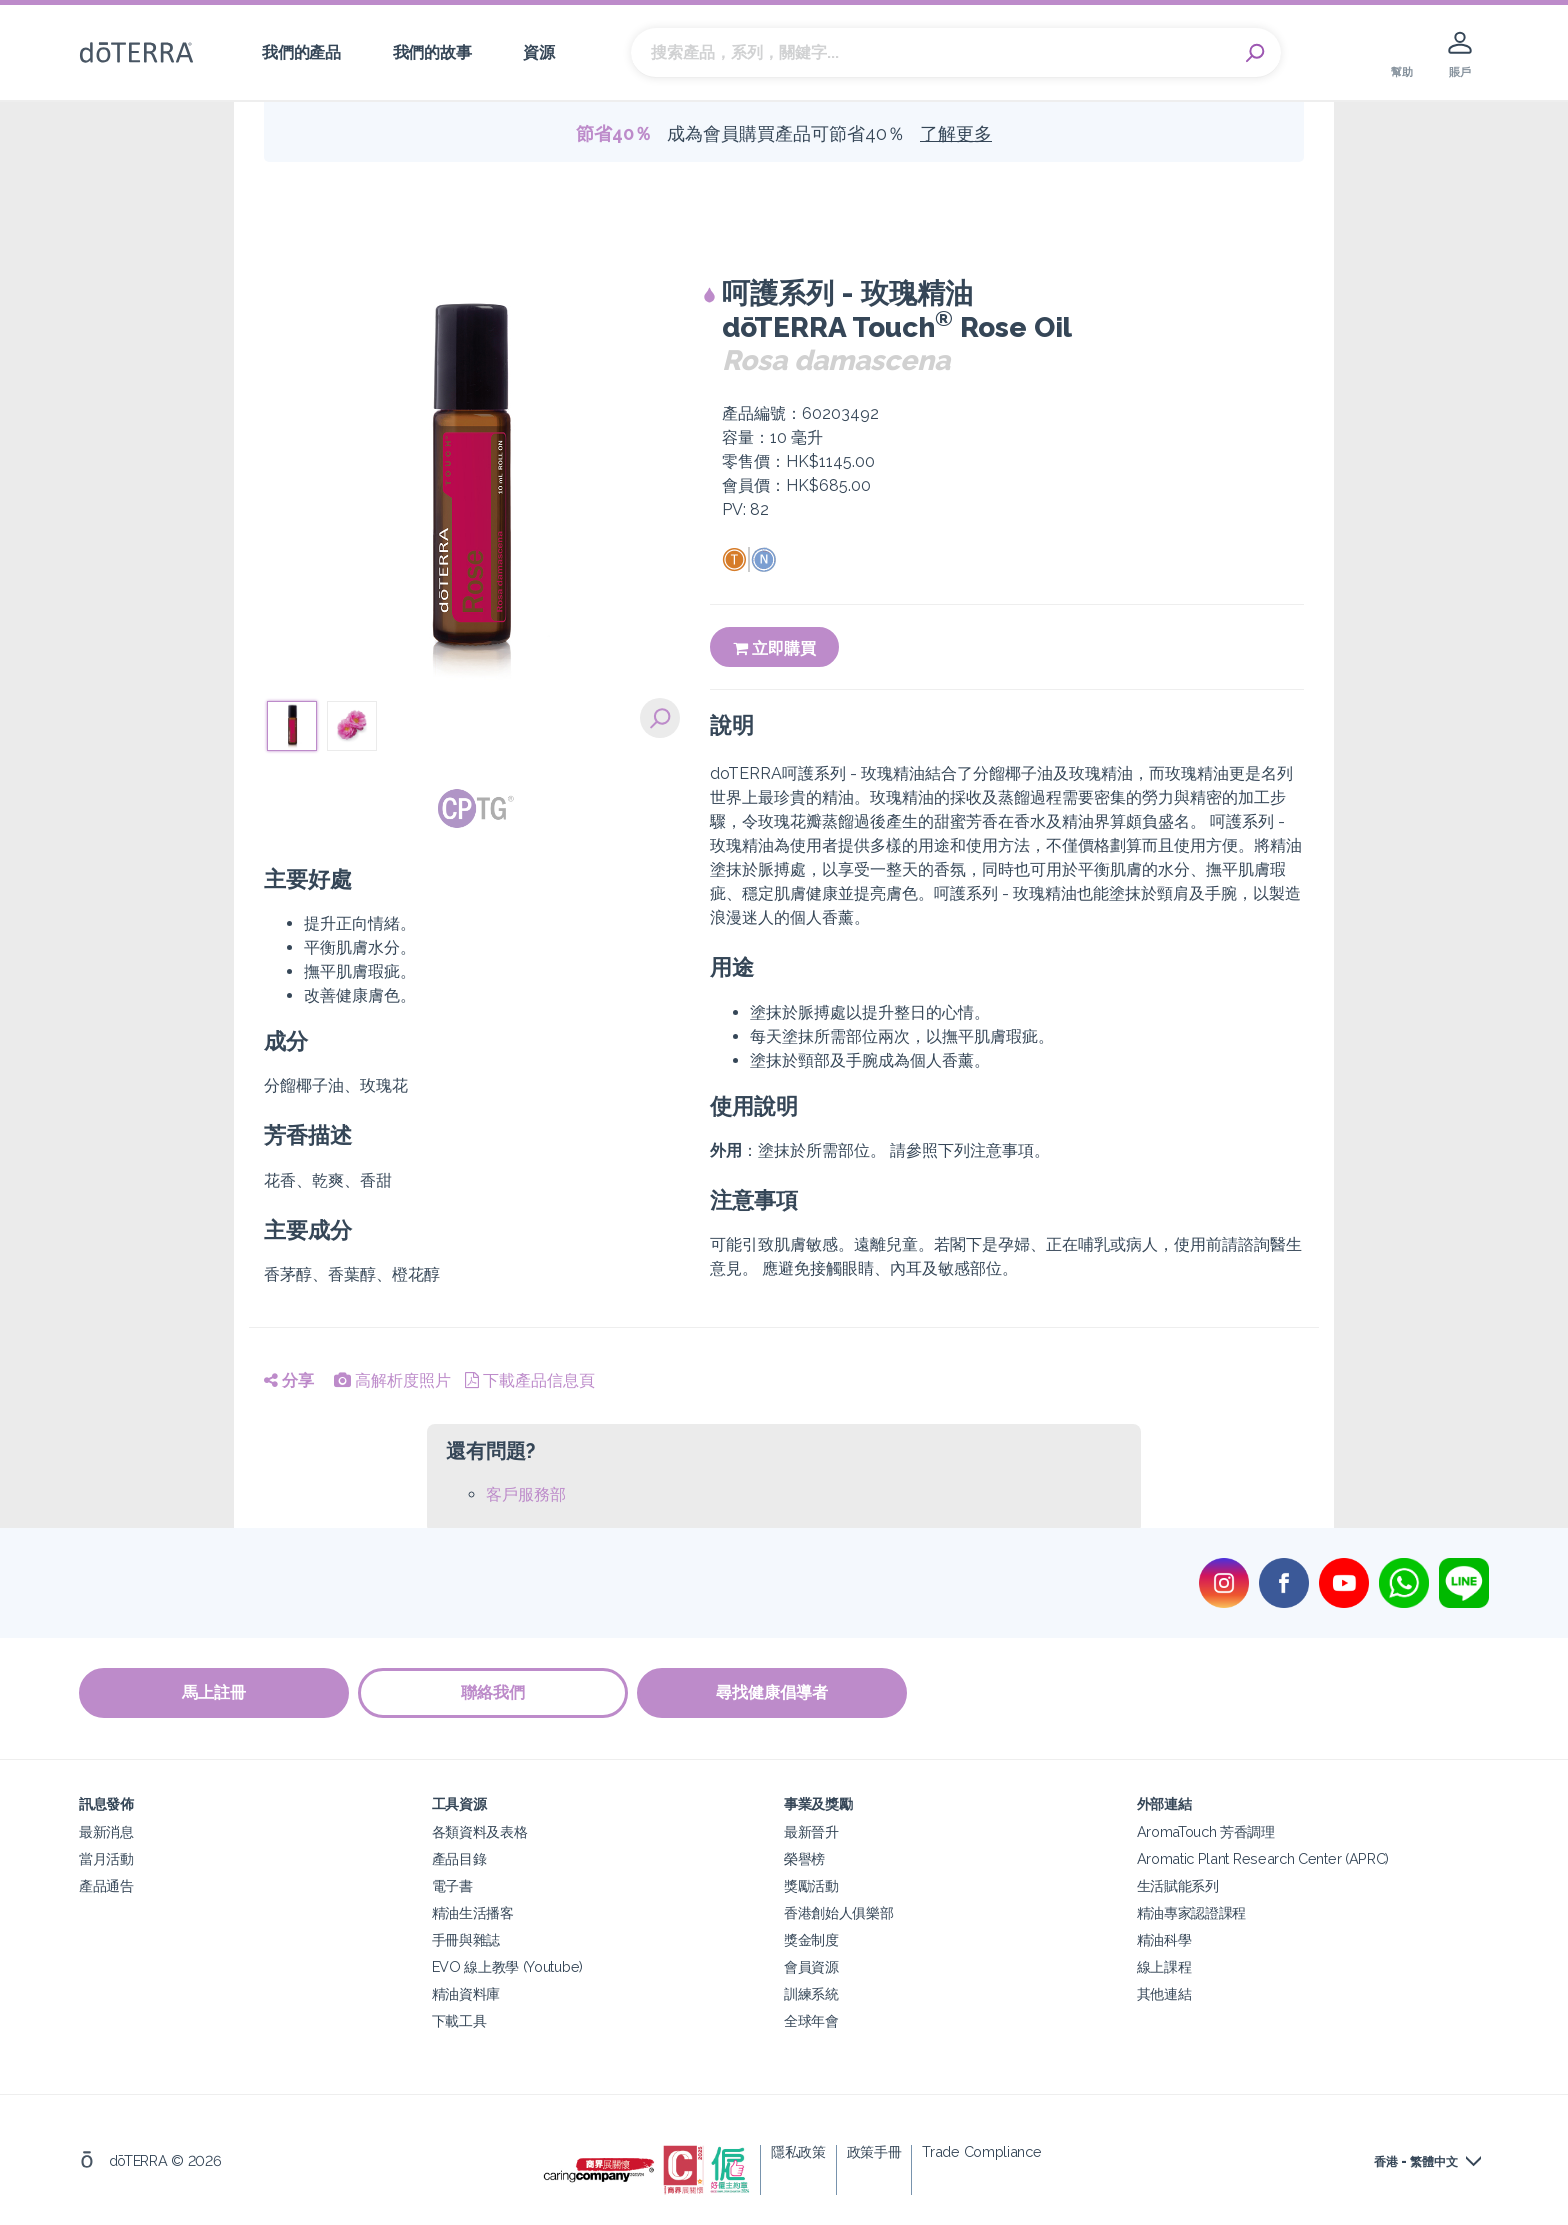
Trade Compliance (981, 2151)
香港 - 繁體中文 (1416, 2162)
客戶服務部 (526, 1494)
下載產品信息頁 (530, 1380)
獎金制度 (811, 1939)
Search (1256, 53)
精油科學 (1164, 1939)
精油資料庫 (466, 1993)
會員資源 (811, 1966)
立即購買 (774, 648)
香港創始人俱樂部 (839, 1912)
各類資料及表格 (480, 1831)
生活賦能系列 (1178, 1885)
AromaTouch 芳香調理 (1206, 1831)
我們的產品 (301, 52)
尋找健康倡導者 (774, 1693)
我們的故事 (432, 52)
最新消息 (106, 1831)
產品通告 (106, 1885)
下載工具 (459, 2020)
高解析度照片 (392, 1380)
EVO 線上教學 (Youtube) (507, 1966)
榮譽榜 (804, 1858)
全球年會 (811, 2020)
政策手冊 (874, 2151)
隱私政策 (798, 2151)
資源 (538, 52)
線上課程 (1164, 1966)
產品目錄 (459, 1858)
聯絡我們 (494, 1693)
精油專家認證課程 (1192, 1912)
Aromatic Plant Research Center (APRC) (1263, 1858)
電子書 (452, 1885)
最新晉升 (811, 1831)
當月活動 (106, 1858)
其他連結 (1164, 1993)
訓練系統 (811, 1993)
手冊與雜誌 (466, 1939)
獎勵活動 (811, 1885)
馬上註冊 (214, 1693)
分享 (289, 1380)
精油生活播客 (473, 1912)
